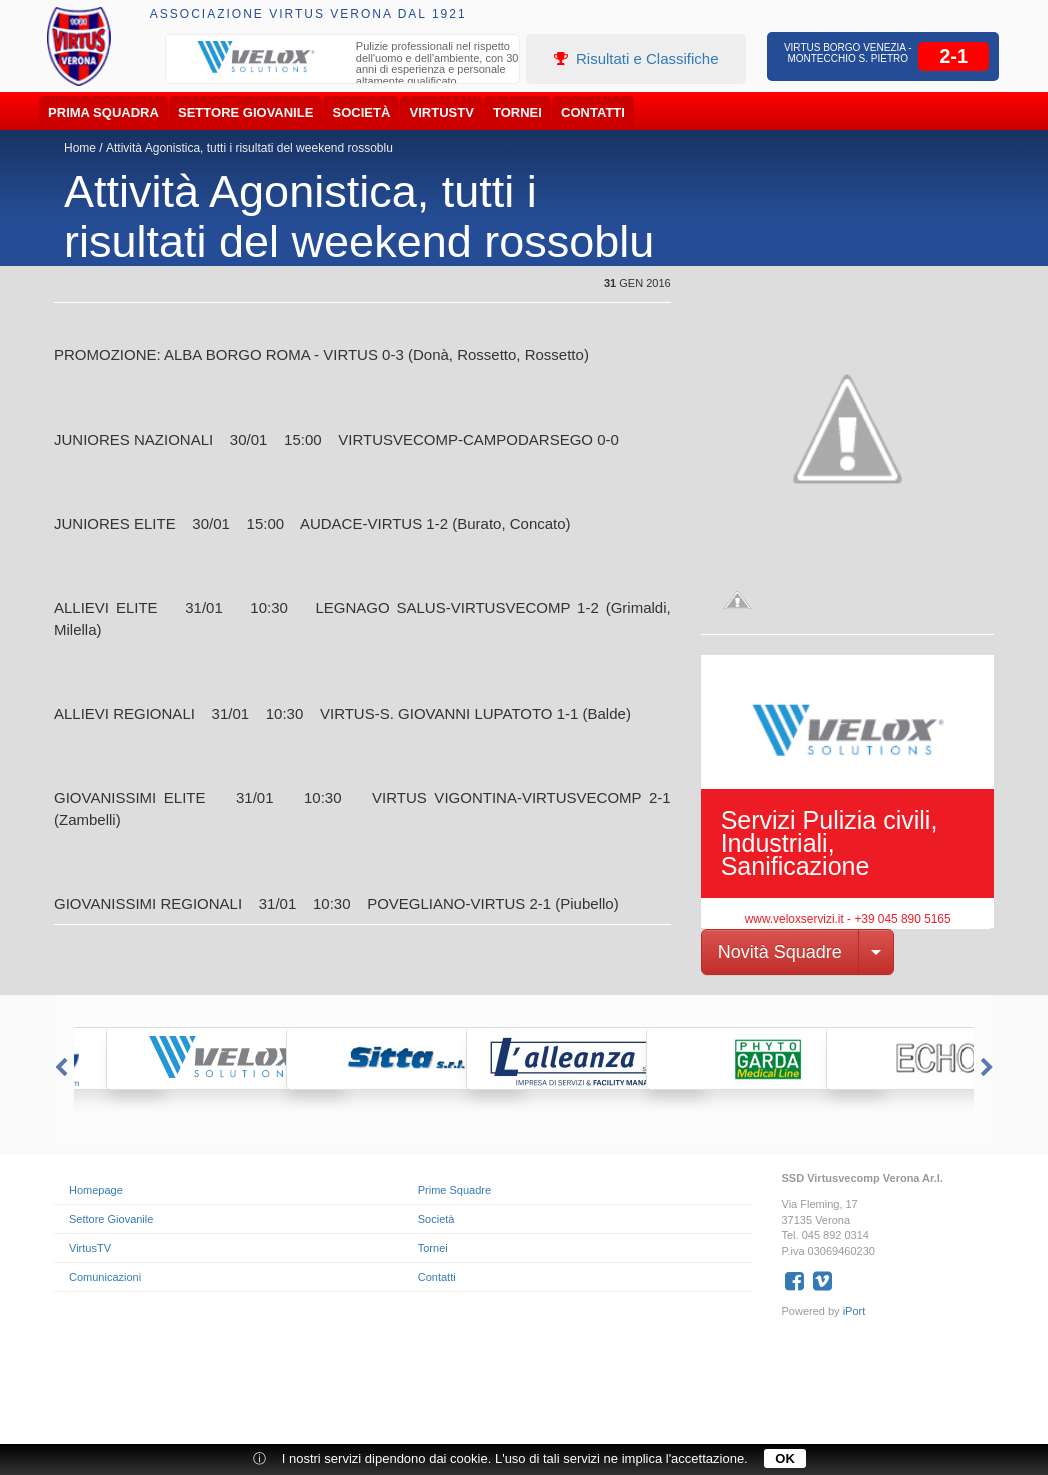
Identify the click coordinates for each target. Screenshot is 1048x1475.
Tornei (517, 112)
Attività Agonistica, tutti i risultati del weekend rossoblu (249, 148)
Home (80, 148)
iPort (854, 1311)
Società (362, 112)
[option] (343, 66)
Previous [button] (59, 1068)
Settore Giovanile (245, 112)
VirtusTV (442, 112)
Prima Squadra (103, 112)
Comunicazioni (105, 1277)
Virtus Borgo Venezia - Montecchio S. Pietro (848, 53)
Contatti (593, 112)
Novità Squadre (780, 952)
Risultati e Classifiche (636, 58)
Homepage (96, 1190)
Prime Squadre (454, 1190)
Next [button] (989, 1068)
